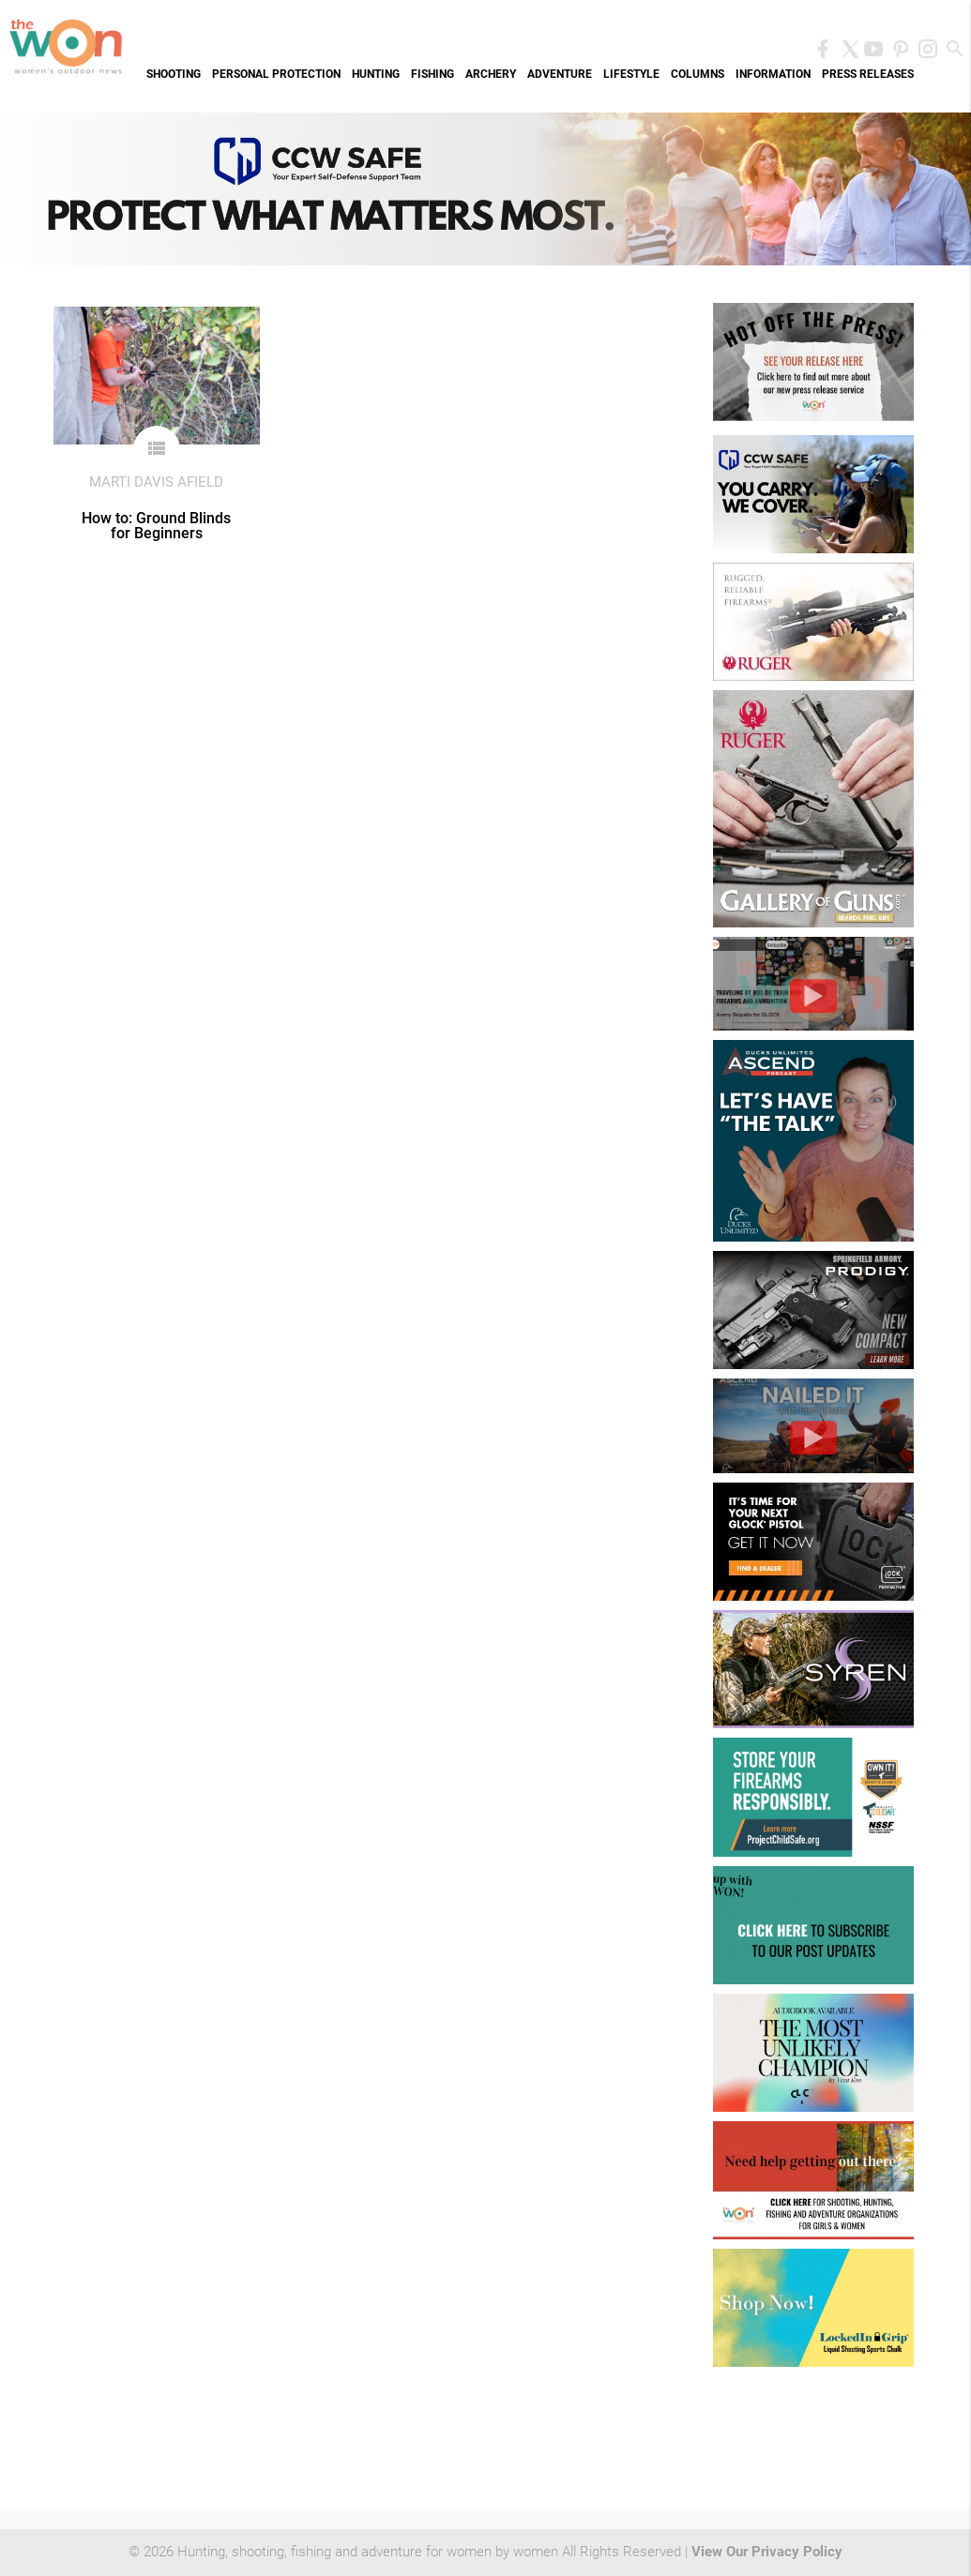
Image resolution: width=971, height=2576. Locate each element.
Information (773, 74)
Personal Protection (276, 74)
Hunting (376, 74)
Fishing (432, 74)
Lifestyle (631, 74)
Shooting (173, 74)
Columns (697, 74)
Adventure (559, 74)
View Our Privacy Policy (766, 2552)
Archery (490, 74)
